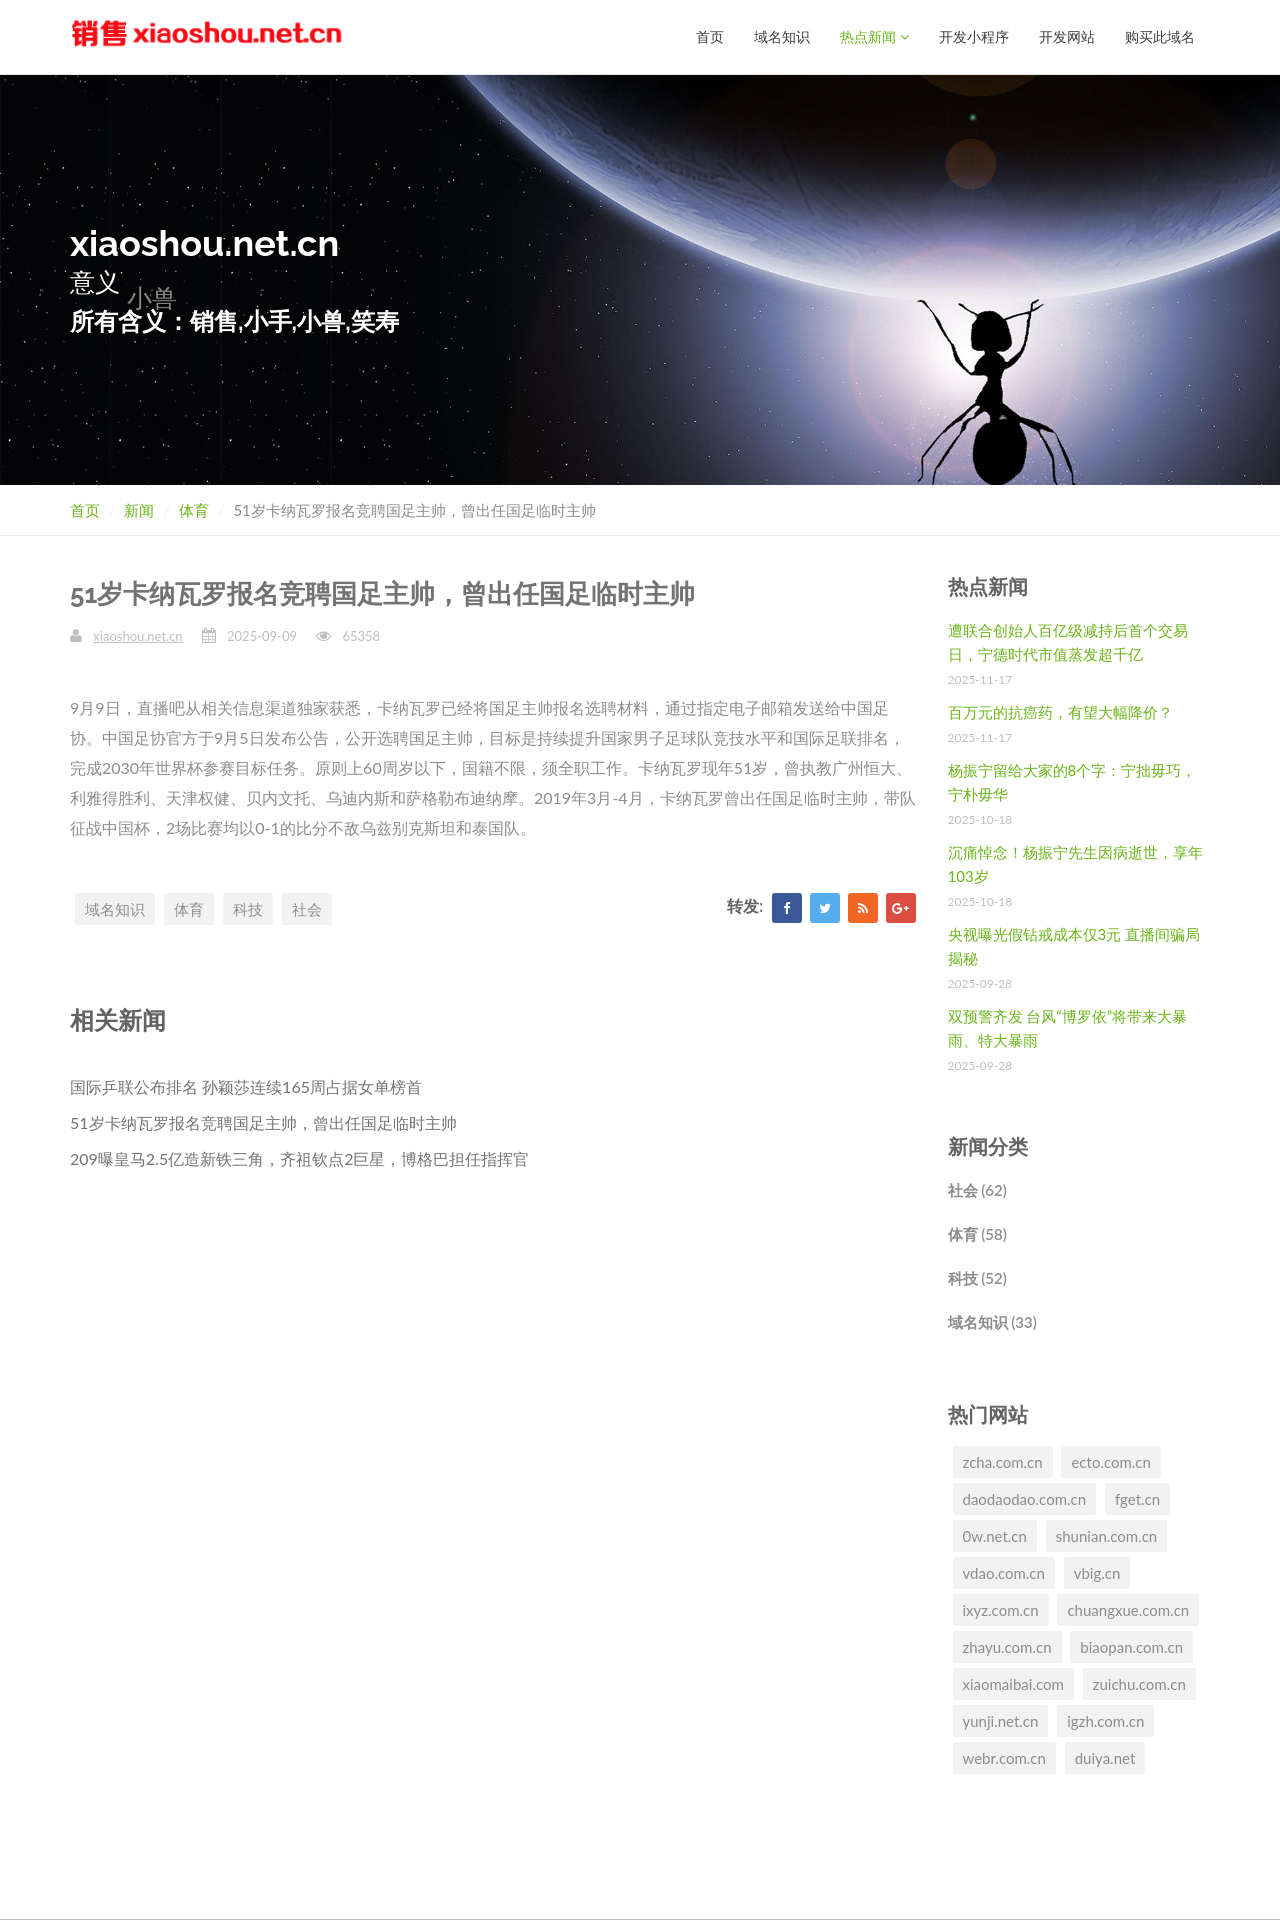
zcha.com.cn (1003, 1462)
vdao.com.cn (1004, 1573)
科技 (248, 909)
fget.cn (1137, 1499)
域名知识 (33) (992, 1322)
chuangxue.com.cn (1128, 1610)
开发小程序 (974, 36)
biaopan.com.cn (1131, 1647)
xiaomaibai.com (1013, 1684)
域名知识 (782, 36)
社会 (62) (977, 1190)
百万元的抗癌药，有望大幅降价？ (1060, 712)
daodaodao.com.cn (1025, 1499)
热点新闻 (874, 36)
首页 (710, 36)
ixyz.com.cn (1001, 1610)
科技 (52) (977, 1278)
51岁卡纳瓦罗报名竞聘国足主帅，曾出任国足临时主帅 (263, 1122)
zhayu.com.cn (1007, 1647)
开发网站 (1067, 36)
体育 (194, 510)
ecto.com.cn (1110, 1462)
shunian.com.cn (1107, 1536)
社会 (307, 909)
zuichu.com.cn (1139, 1684)
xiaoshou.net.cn (137, 636)
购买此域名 (1160, 36)
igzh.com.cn (1105, 1721)
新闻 (139, 510)
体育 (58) (977, 1234)
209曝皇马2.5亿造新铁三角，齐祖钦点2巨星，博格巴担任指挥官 (299, 1158)
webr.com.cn (1004, 1758)
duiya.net (1105, 1758)
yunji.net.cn (1001, 1721)
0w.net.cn (995, 1536)
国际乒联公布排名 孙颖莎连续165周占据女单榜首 (246, 1086)
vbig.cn (1097, 1573)
